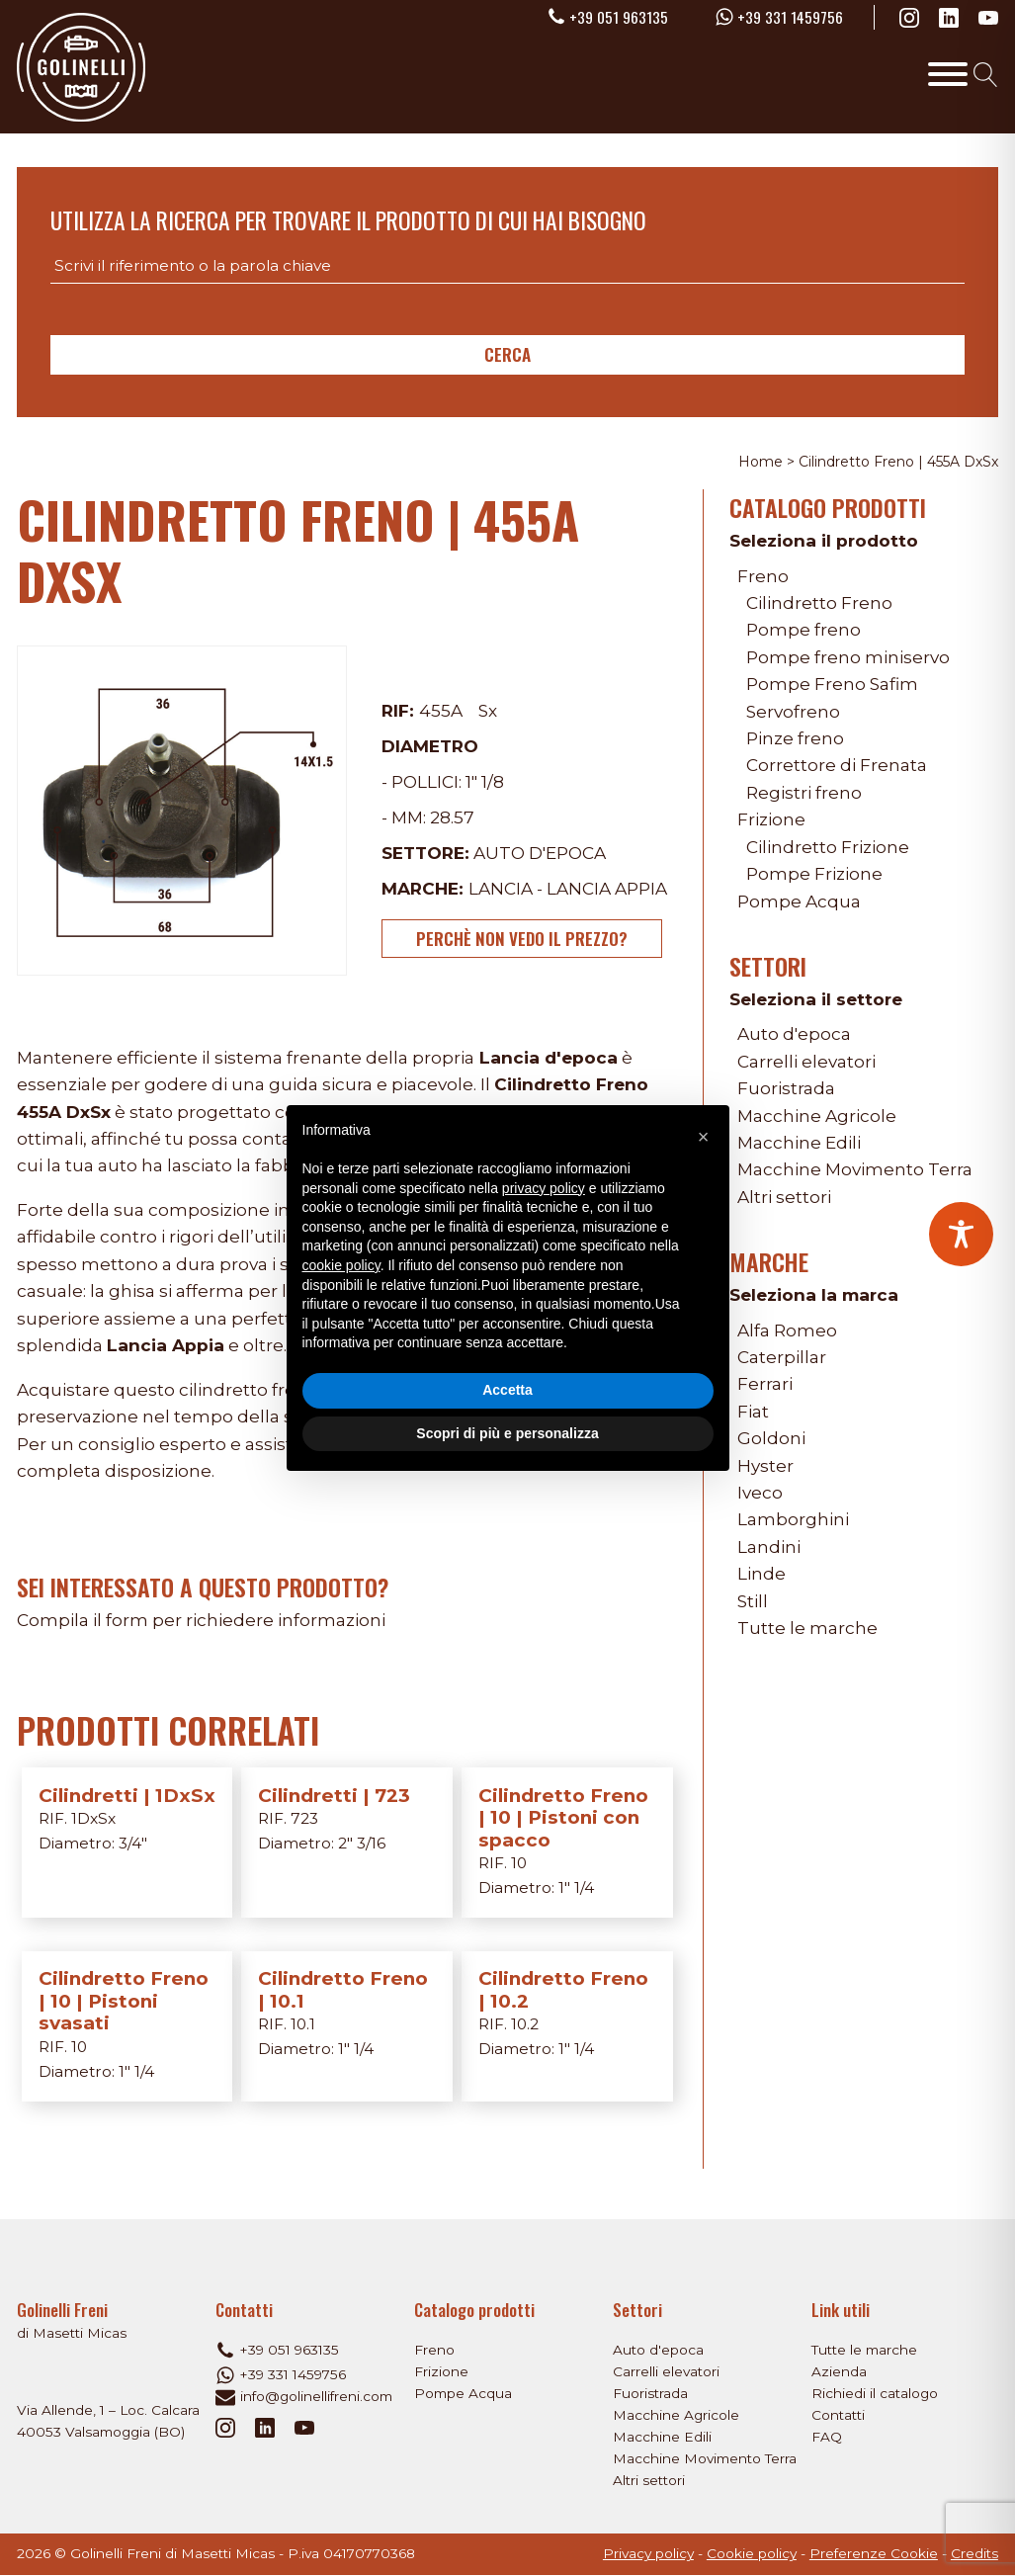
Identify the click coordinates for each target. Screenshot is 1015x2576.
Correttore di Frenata (836, 764)
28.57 (452, 817)
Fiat (753, 1411)
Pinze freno (795, 738)
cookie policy (341, 1265)
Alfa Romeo (787, 1330)
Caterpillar (781, 1356)
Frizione (771, 819)
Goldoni (770, 1437)
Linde (761, 1573)
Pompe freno (803, 629)
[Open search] (985, 74)
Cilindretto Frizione (827, 846)
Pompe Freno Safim (832, 683)
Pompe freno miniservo (848, 656)
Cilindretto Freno (819, 602)
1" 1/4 (576, 1887)
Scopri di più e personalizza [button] (507, 1433)
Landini (769, 1546)
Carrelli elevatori (806, 1061)
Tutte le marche (807, 1627)
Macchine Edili (799, 1142)
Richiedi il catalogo (874, 2393)
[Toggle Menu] (948, 74)
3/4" (133, 1843)
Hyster (765, 1465)
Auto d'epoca (539, 852)
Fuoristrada (786, 1087)
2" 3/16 (361, 1843)
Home (760, 462)
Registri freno (804, 792)
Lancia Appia (607, 888)
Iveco (760, 1492)
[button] (703, 1137)
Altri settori (784, 1196)
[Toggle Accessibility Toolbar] (961, 1234)
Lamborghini (793, 1518)
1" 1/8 (484, 781)
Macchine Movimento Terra (855, 1169)
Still (752, 1600)
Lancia (500, 888)
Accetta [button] (507, 1390)
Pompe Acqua (799, 901)
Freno (763, 575)
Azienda (839, 2371)
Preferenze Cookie (873, 2553)
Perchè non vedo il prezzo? (522, 938)
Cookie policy (752, 2553)
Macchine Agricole (816, 1115)
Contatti (838, 2415)
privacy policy (543, 1188)
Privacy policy (648, 2553)
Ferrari (765, 1383)
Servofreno (793, 711)
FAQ (826, 2437)
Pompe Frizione (814, 873)
